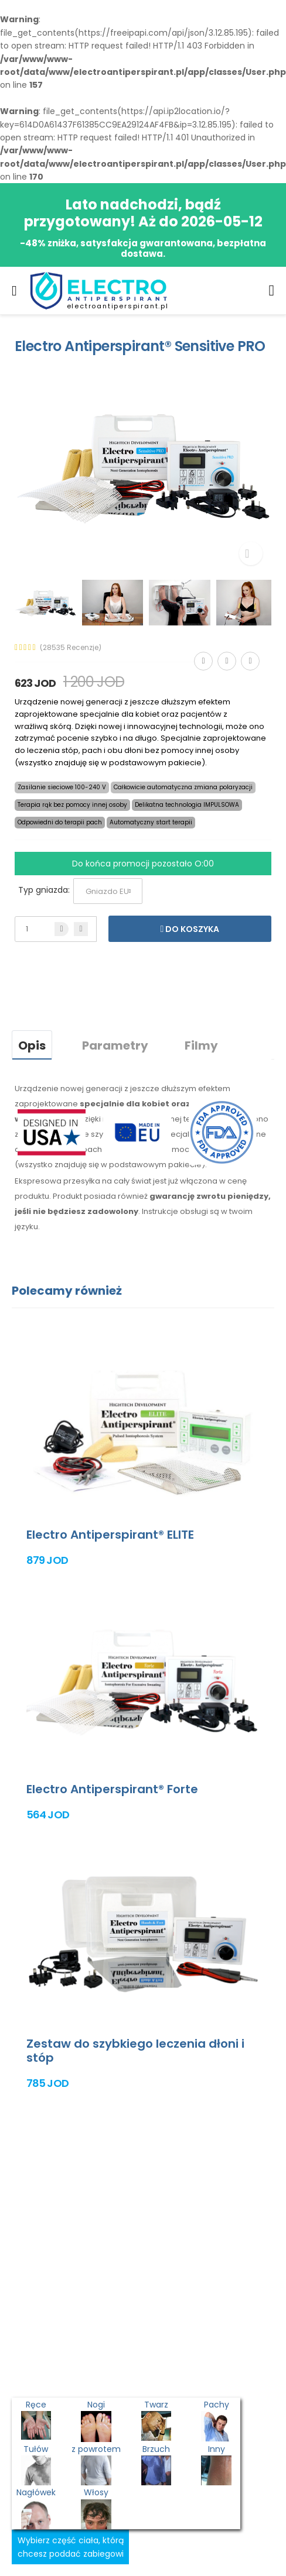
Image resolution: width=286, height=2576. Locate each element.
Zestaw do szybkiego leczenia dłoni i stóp (135, 2050)
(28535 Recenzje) (70, 647)
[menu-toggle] (14, 291)
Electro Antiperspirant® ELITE (110, 1534)
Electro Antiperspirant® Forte (112, 1789)
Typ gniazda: (44, 890)
